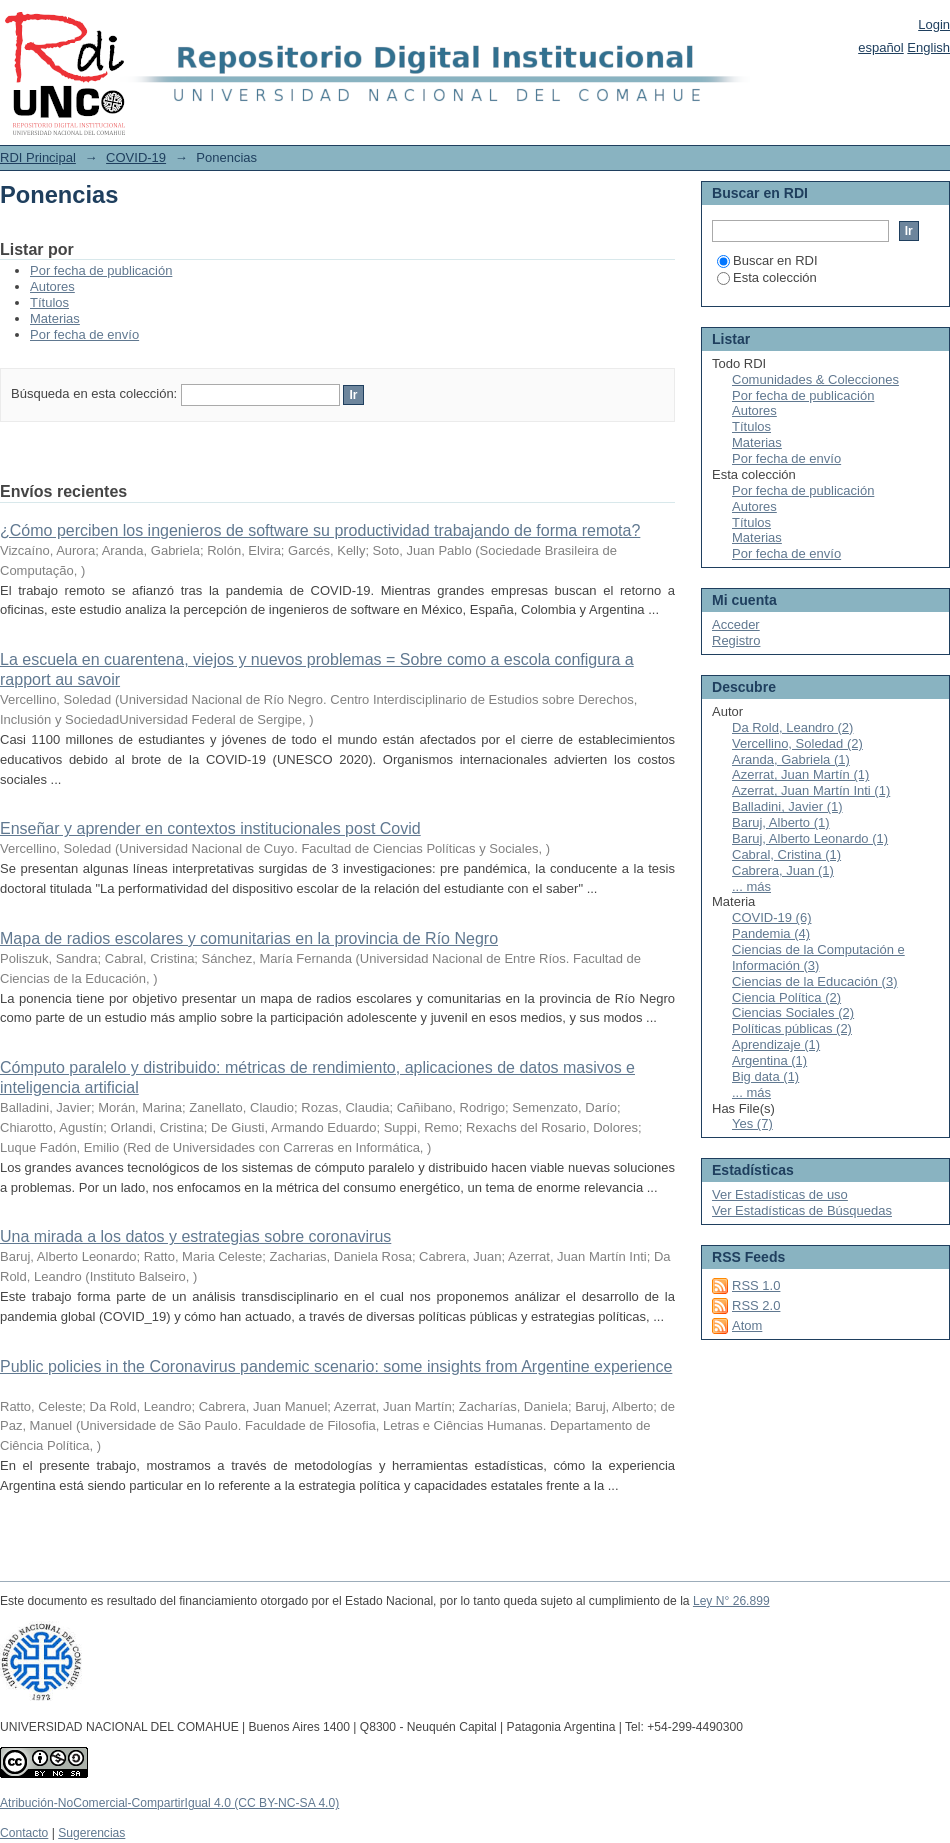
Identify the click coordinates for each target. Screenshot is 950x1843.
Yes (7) (752, 1123)
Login (934, 24)
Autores (52, 286)
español (881, 47)
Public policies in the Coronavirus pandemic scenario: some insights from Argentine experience (336, 1366)
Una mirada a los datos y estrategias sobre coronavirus (195, 1236)
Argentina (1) (769, 1060)
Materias (55, 318)
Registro (736, 640)
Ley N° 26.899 (731, 1601)
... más (751, 886)
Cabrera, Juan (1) (783, 870)
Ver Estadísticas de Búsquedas (802, 1210)
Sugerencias (91, 1833)
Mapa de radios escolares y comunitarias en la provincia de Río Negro (249, 938)
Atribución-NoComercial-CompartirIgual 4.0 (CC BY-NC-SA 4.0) (169, 1803)
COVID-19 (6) (771, 917)
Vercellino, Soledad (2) (797, 743)
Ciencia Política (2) (786, 997)
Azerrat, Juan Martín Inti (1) (811, 790)
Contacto (24, 1833)
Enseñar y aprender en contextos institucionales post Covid (210, 828)
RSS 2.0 (756, 1305)
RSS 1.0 (756, 1285)
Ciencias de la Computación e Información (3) (818, 957)
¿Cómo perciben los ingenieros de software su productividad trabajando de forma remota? (320, 530)
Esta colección (767, 277)
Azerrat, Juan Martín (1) (800, 774)
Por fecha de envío (84, 334)
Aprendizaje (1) (776, 1044)
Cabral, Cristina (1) (786, 854)
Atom (747, 1325)
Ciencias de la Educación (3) (814, 981)
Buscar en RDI (767, 260)
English (928, 47)
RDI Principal (38, 157)
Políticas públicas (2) (792, 1028)
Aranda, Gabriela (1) (791, 759)
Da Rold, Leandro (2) (792, 727)
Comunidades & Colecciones (815, 379)
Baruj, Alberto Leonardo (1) (810, 838)
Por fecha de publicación (101, 270)
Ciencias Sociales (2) (793, 1012)
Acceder (736, 624)
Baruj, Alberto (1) (781, 822)
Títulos (49, 302)
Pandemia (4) (771, 933)
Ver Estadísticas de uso (780, 1194)
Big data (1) (765, 1076)
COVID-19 (136, 157)
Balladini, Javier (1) (787, 806)
